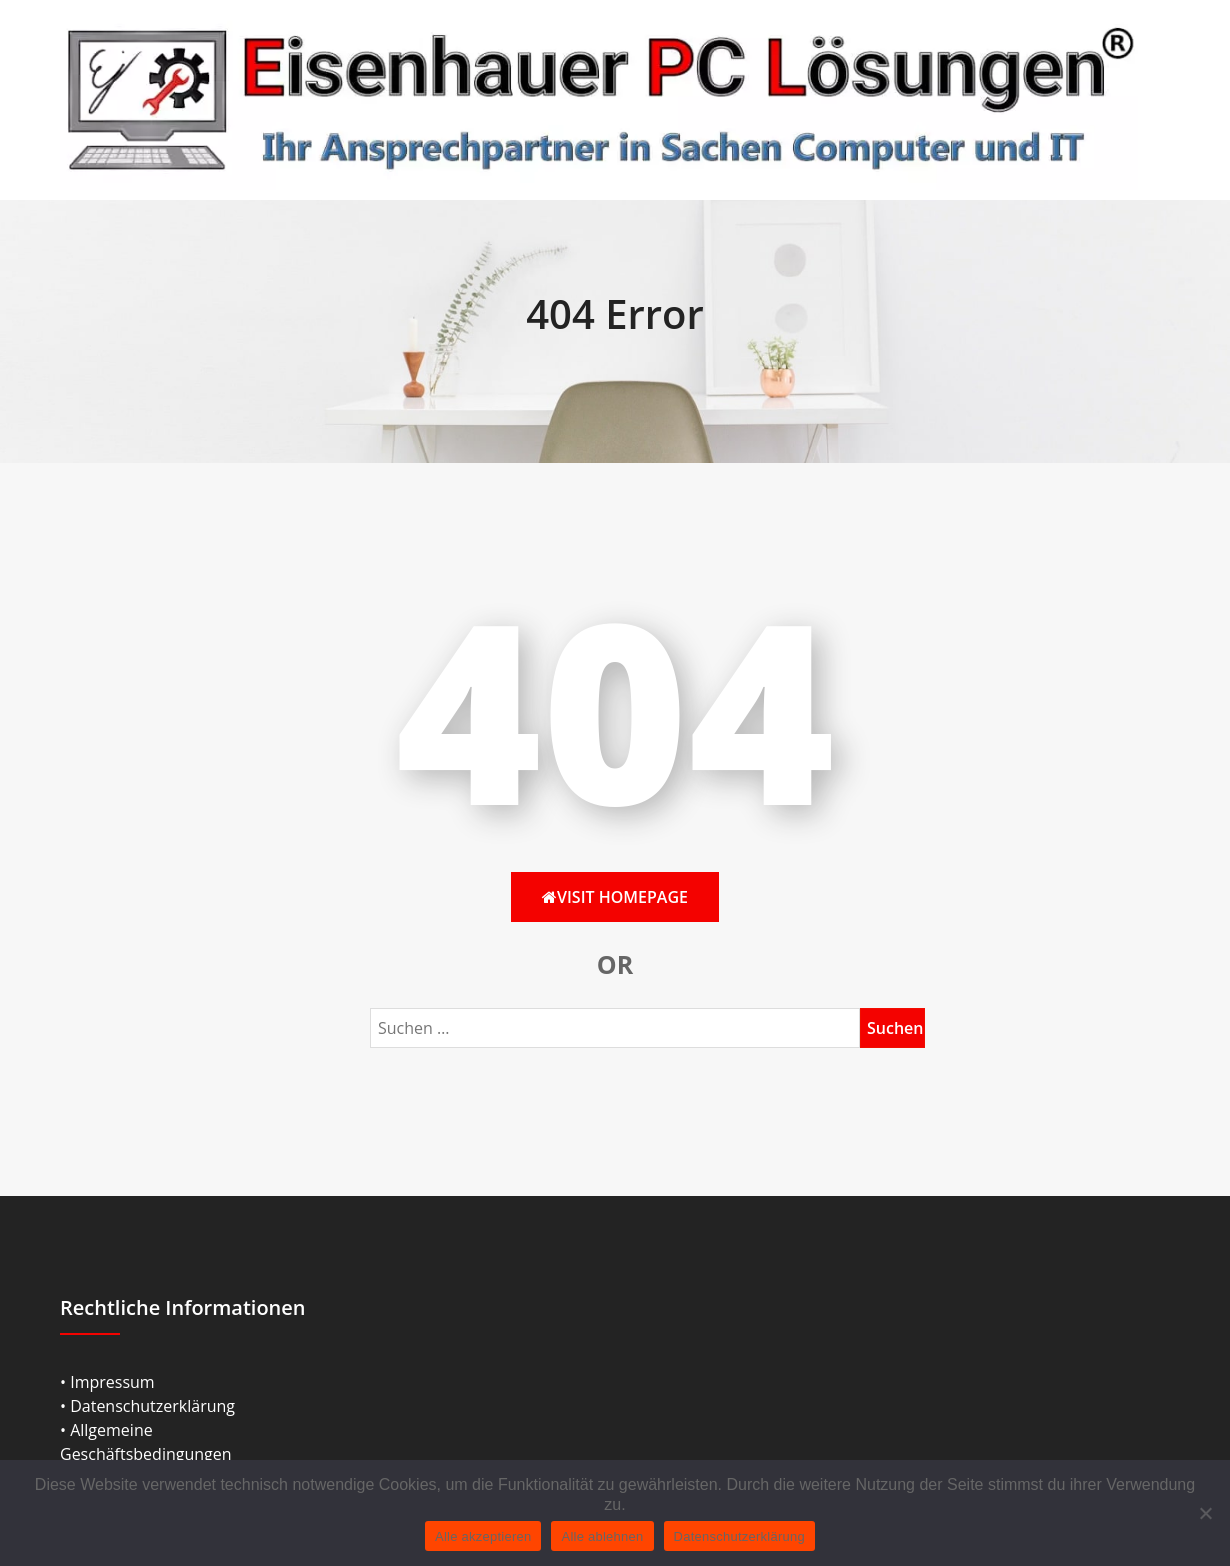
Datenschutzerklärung (739, 1536)
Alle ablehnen (602, 1536)
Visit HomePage (615, 897)
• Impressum (107, 1382)
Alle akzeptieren (483, 1536)
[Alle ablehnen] (1205, 1513)
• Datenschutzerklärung (147, 1406)
